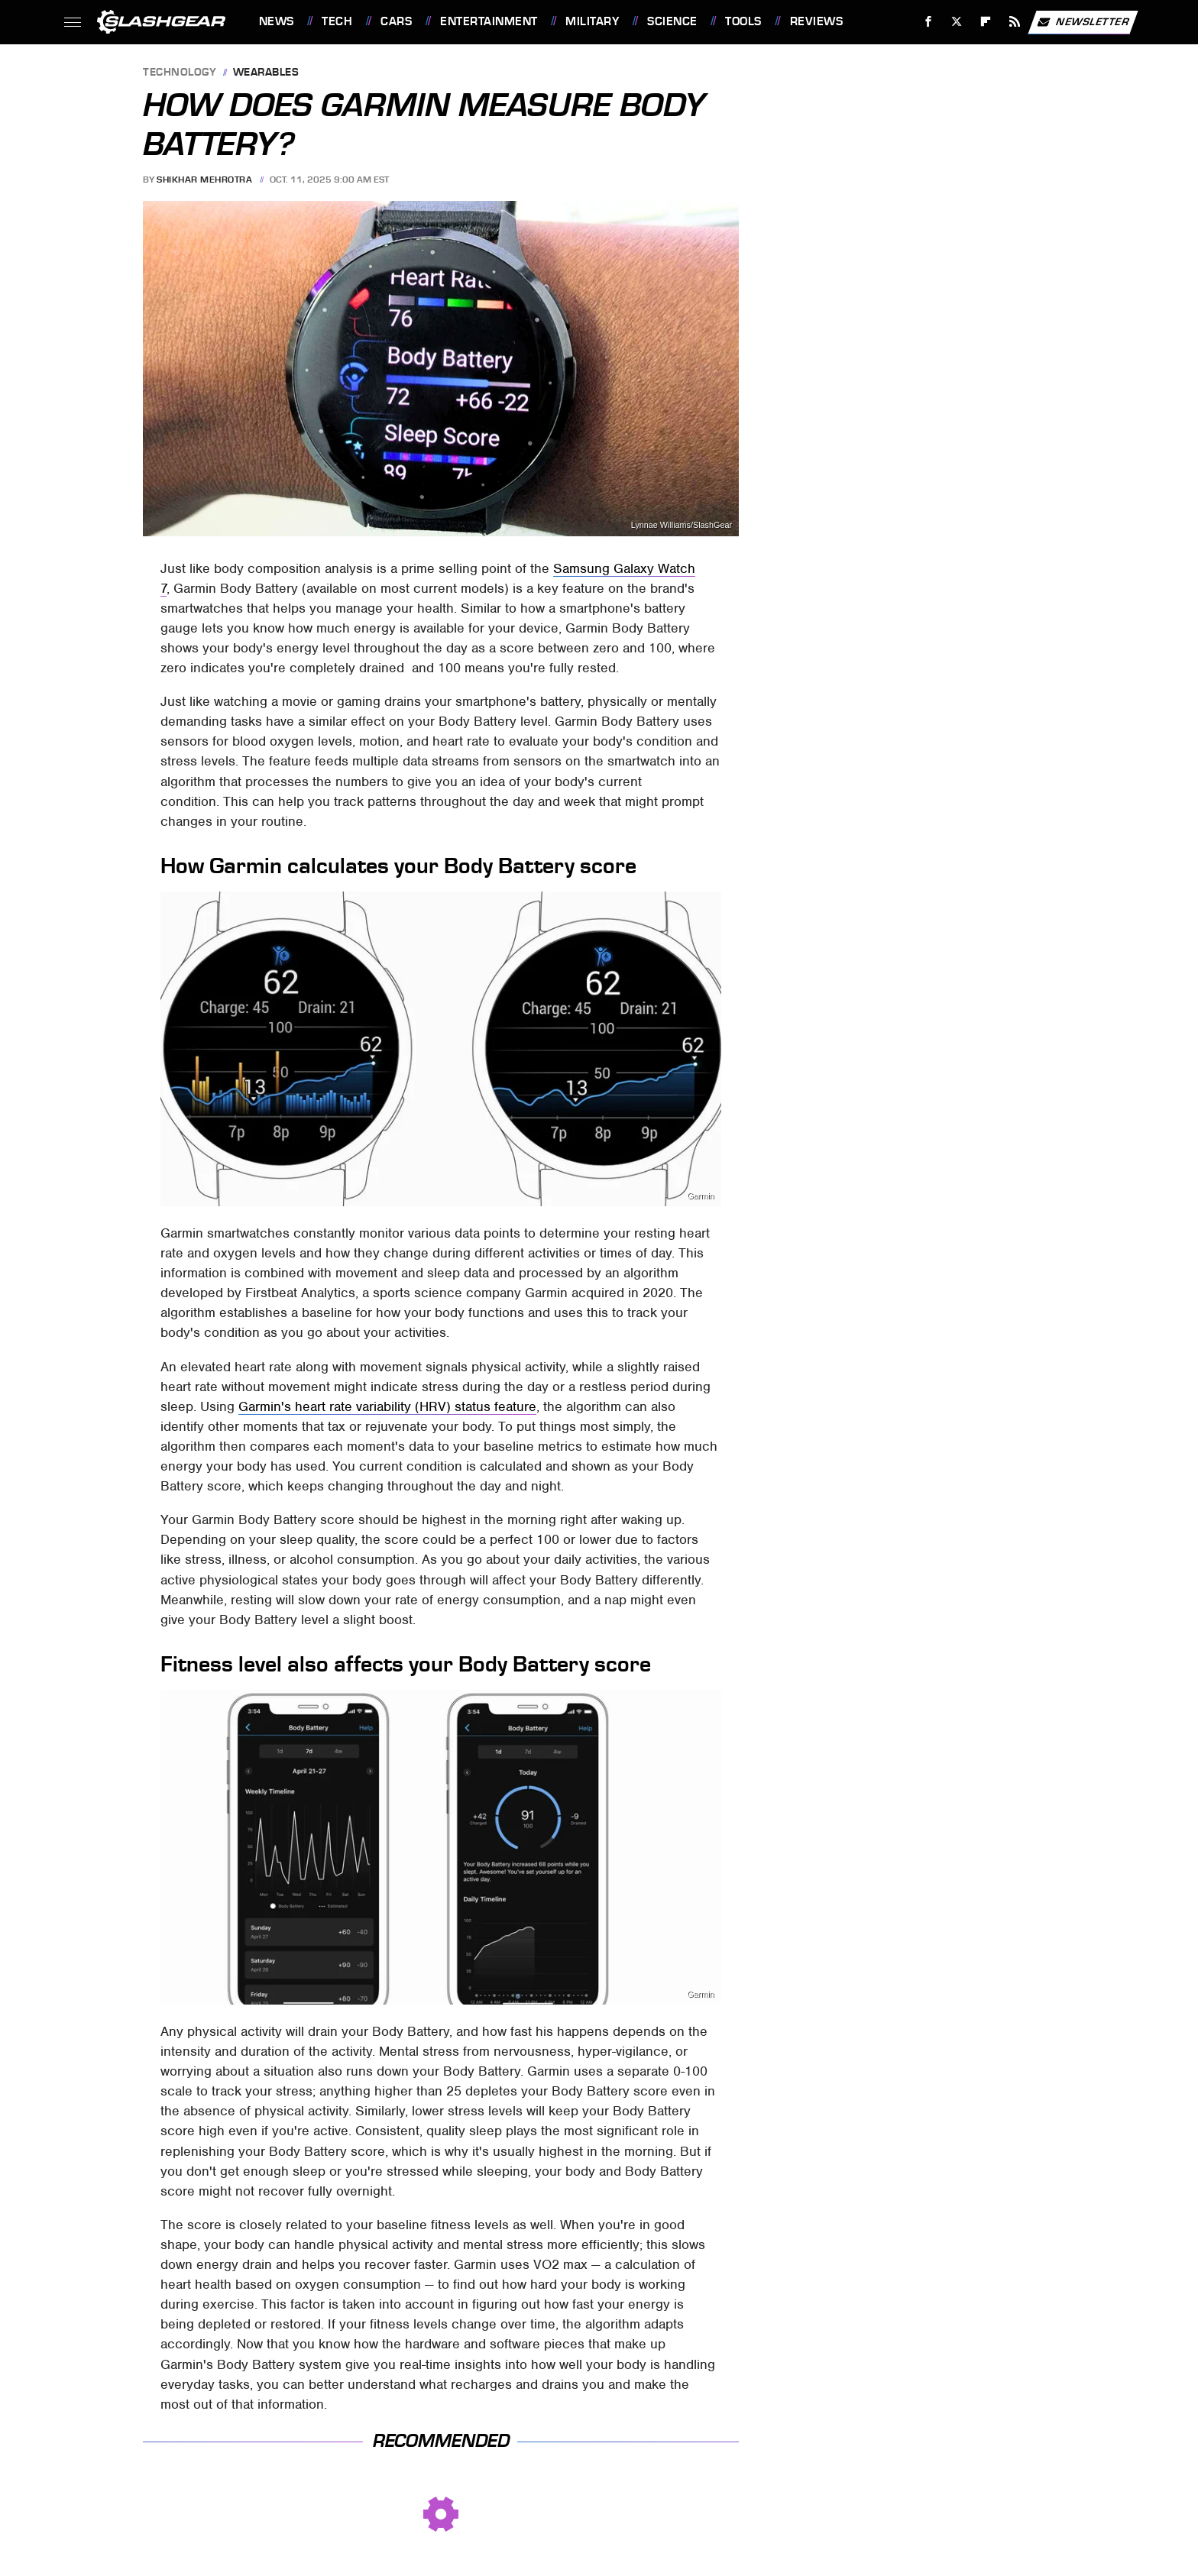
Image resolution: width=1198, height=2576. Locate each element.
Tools (743, 21)
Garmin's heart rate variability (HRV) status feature (387, 1406)
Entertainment (489, 21)
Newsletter (1082, 22)
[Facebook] (928, 22)
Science (672, 21)
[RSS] (1014, 22)
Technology (179, 73)
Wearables (266, 73)
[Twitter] (957, 22)
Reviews (816, 21)
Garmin (700, 1196)
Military (592, 21)
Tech (337, 21)
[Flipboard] (986, 22)
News (276, 21)
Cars (396, 21)
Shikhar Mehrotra (204, 179)
